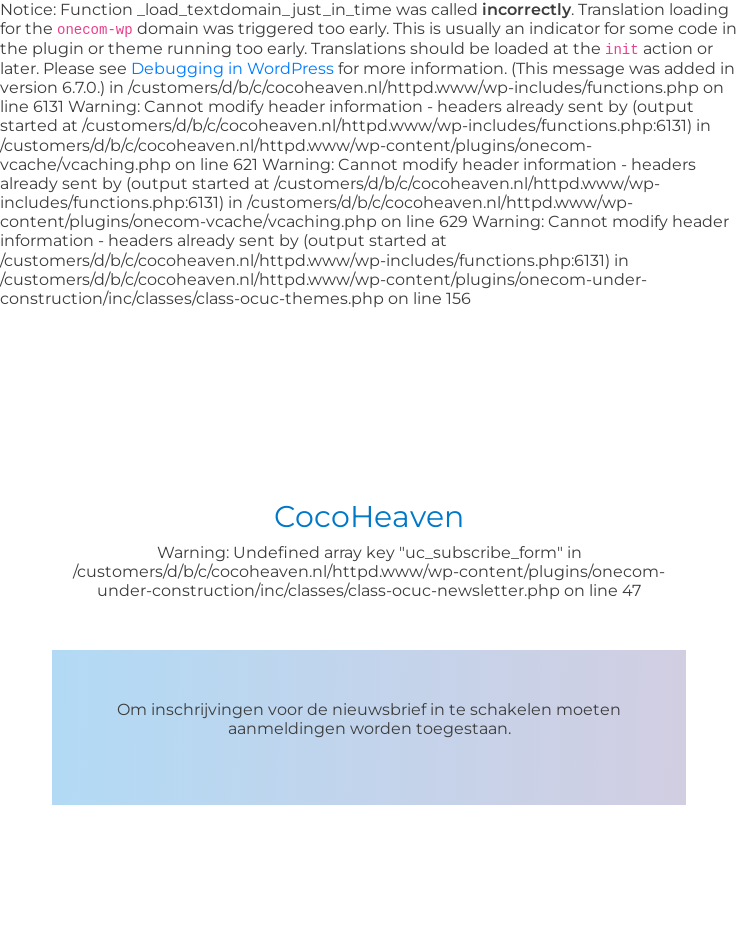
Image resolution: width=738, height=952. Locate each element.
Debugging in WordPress (232, 68)
